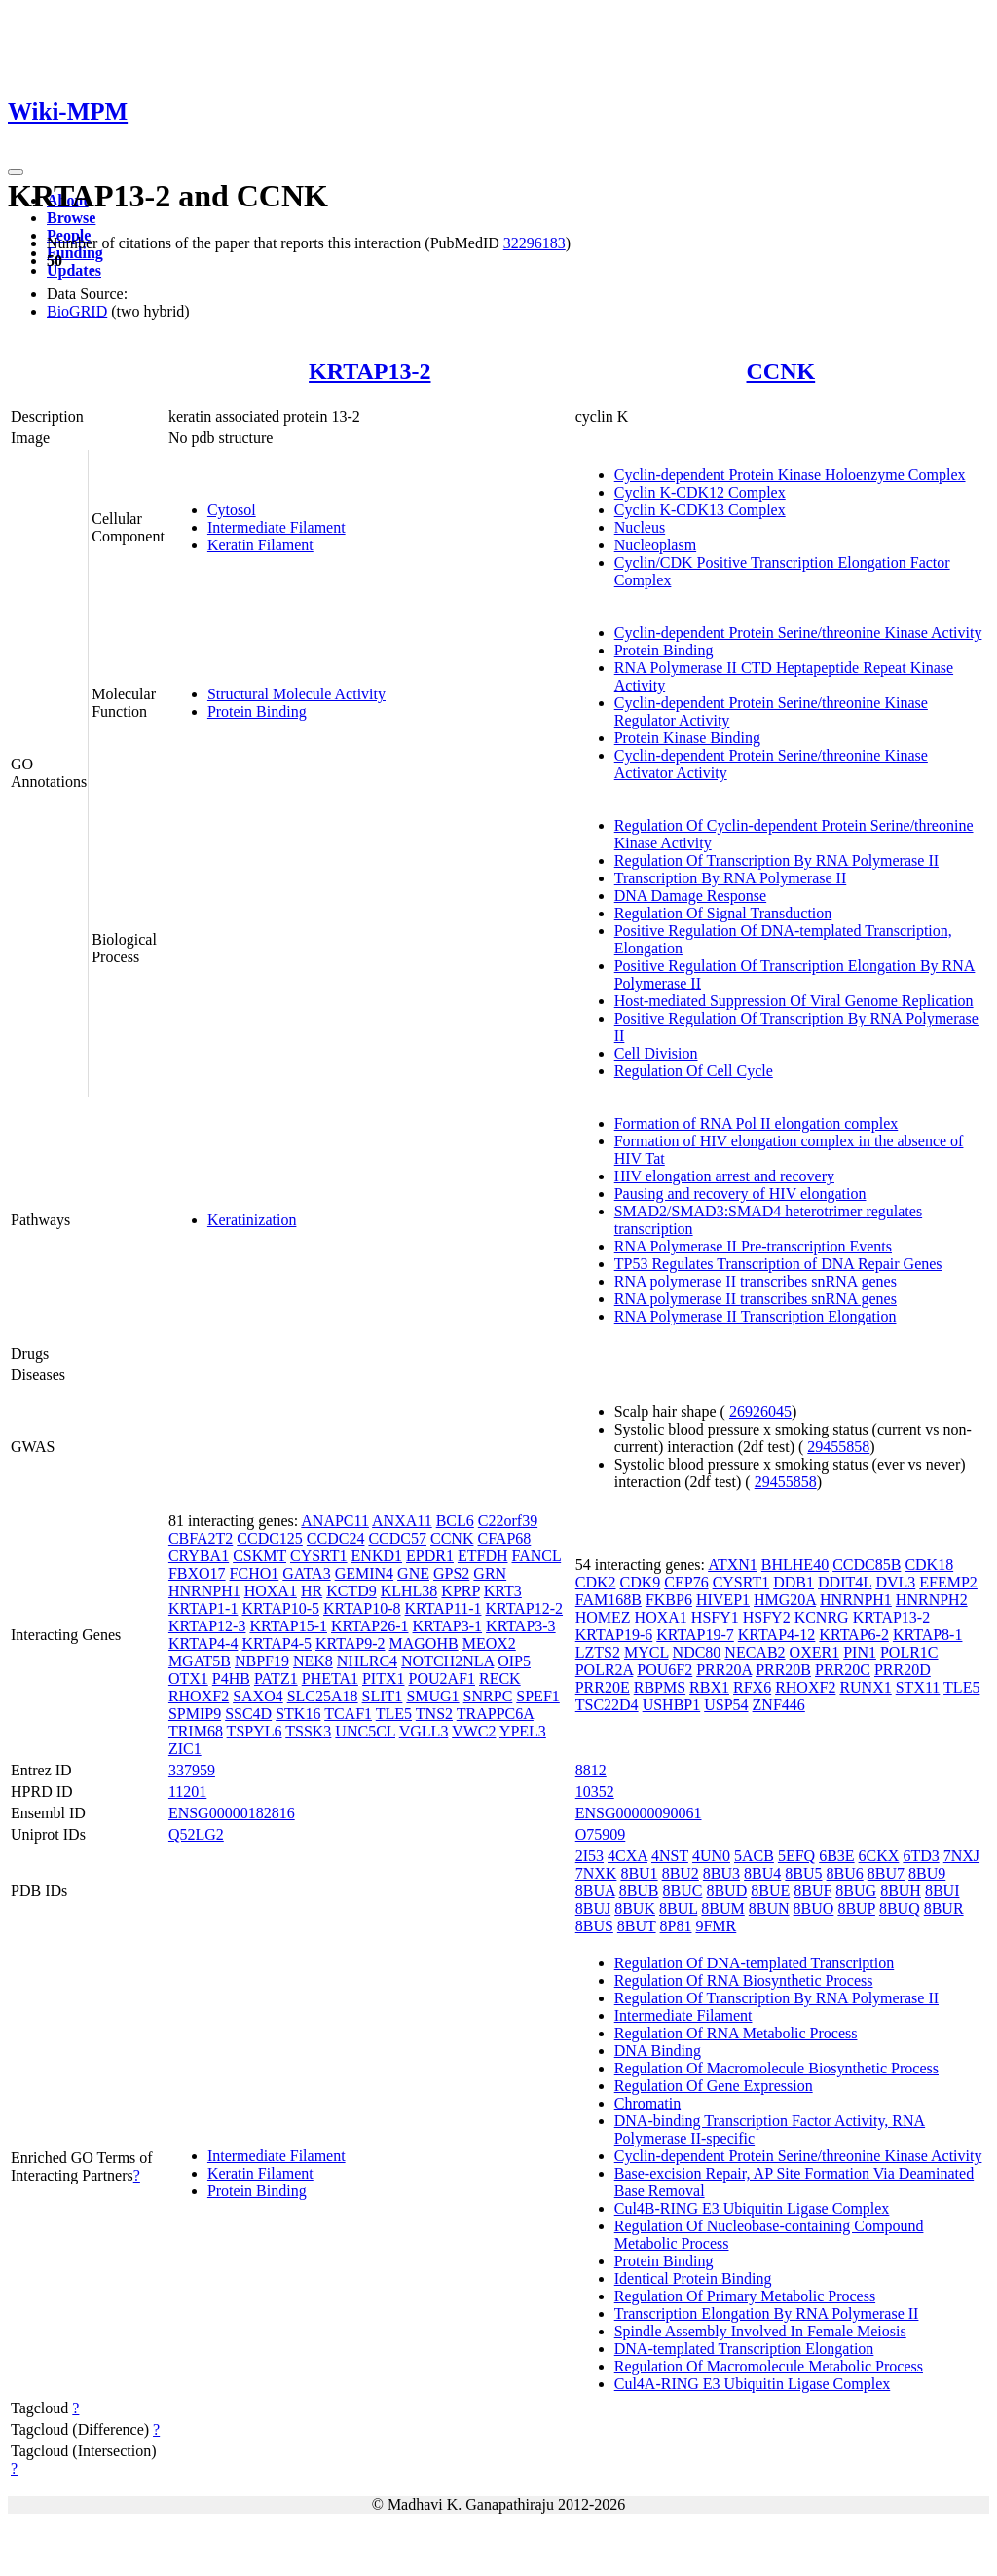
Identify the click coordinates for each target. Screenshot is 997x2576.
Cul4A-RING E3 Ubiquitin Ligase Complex (752, 2383)
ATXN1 (732, 1564)
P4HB (231, 1678)
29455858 (838, 1446)
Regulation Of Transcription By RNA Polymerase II (776, 860)
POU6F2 (664, 1669)
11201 (187, 1791)
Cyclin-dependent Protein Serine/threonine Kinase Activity (798, 632)
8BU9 (926, 1873)
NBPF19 (262, 1661)
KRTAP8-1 (928, 1634)
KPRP (460, 1591)
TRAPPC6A (495, 1713)
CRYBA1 (198, 1556)
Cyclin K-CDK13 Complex (700, 510)
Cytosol (231, 510)
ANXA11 (402, 1520)
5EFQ (796, 1856)
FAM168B (608, 1599)
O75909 (600, 1834)
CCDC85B (866, 1564)
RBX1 (709, 1687)
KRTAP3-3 (521, 1626)
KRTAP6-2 (854, 1634)
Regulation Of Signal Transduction (723, 913)
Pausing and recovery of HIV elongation (740, 1193)
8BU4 (762, 1873)
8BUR (944, 1908)
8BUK (634, 1908)
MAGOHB (424, 1643)
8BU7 (886, 1873)
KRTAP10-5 (280, 1608)
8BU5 (803, 1873)
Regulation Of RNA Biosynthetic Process (743, 1980)
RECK (500, 1678)
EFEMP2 (948, 1582)
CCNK (781, 371)
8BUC (683, 1891)
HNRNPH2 (932, 1599)
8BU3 (721, 1873)
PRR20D (902, 1669)
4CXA (627, 1856)
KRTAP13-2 (369, 371)
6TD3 (921, 1856)
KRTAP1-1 (203, 1608)
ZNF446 (779, 1705)
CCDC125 (270, 1538)
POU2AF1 (442, 1678)
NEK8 (313, 1661)
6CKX (879, 1856)
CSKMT (259, 1556)
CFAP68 (504, 1538)
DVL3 (895, 1582)
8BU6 (845, 1873)
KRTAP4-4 (203, 1643)
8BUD (726, 1891)
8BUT (636, 1926)
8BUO (814, 1908)
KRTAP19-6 (614, 1634)
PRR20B (783, 1669)
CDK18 (929, 1564)
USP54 (726, 1705)
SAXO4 (258, 1696)
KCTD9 (351, 1591)
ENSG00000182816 (231, 1813)
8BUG (855, 1891)
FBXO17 (197, 1573)
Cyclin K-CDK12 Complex (700, 492)
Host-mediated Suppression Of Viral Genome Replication (794, 1000)
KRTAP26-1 (370, 1626)
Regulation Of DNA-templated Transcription (754, 1963)
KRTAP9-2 (350, 1643)
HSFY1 (715, 1617)
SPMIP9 (194, 1713)
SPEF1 (537, 1696)
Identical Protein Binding (693, 2278)
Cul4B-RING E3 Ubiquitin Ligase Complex (752, 2208)
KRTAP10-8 (362, 1608)
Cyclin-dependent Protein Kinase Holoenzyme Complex (790, 475)
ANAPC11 (335, 1520)
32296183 (534, 243)
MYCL (646, 1652)
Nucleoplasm (655, 545)
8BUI (942, 1891)
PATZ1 (276, 1678)
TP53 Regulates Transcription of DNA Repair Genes (778, 1263)
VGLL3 (424, 1731)
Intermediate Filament (276, 527)
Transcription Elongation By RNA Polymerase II (766, 2313)
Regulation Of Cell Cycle (693, 1071)
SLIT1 (382, 1696)
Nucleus (639, 527)
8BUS (594, 1926)
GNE (413, 1573)
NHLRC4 (367, 1661)
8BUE (770, 1891)
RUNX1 (865, 1687)
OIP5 (514, 1661)
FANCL (537, 1556)
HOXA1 (270, 1591)
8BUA (595, 1891)
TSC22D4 (607, 1705)
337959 (191, 1770)
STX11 (918, 1687)
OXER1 (815, 1652)
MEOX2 (489, 1643)
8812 (591, 1770)
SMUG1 (432, 1696)
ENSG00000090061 (638, 1813)
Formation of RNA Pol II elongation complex (756, 1123)
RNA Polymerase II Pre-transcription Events (753, 1246)
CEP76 (686, 1582)
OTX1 (188, 1678)
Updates (74, 270)
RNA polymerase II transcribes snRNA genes (755, 1281)
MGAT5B (199, 1661)
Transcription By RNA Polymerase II (730, 878)
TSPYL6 (254, 1731)
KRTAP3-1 (448, 1626)
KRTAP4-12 (777, 1634)
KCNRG (821, 1617)
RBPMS (659, 1687)
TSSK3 (308, 1731)
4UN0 (711, 1856)
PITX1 (383, 1678)
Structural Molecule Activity (296, 694)
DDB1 (793, 1582)
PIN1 (859, 1652)
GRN (489, 1573)
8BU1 (638, 1873)
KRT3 (503, 1591)
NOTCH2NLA (447, 1661)
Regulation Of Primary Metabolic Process (744, 2296)
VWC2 (474, 1731)
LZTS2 (597, 1652)
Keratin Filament (260, 545)
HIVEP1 (723, 1599)
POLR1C (909, 1652)
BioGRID (77, 311)
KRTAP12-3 (207, 1626)
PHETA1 (330, 1678)
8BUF (812, 1891)
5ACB (754, 1856)
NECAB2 (754, 1652)
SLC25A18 (322, 1696)
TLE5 (394, 1713)
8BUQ (899, 1908)
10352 (594, 1791)
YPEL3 (522, 1731)
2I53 (589, 1856)
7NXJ (961, 1856)
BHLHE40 (795, 1564)
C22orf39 (507, 1520)
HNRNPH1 (204, 1591)
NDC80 (697, 1652)
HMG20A (785, 1599)
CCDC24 (336, 1538)
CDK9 (640, 1582)
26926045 (760, 1411)
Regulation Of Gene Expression (713, 2085)
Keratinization (252, 1220)
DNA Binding (657, 2050)
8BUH (900, 1891)
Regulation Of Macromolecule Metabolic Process (768, 2366)
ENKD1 (376, 1556)
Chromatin (647, 2103)
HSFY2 (767, 1617)
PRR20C (842, 1669)
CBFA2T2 (200, 1538)
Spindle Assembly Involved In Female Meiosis (760, 2331)
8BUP (856, 1908)
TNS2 (434, 1713)
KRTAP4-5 (276, 1643)
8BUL (678, 1908)
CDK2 (595, 1582)
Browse (71, 217)
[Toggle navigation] (15, 172)
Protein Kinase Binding (687, 737)
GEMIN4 (364, 1573)
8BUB (639, 1891)
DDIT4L (844, 1582)
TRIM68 (195, 1731)
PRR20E (602, 1687)
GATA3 (306, 1573)
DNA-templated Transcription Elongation (744, 2348)
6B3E (836, 1856)
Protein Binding (257, 711)
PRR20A (724, 1669)
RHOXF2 (198, 1696)
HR (311, 1591)
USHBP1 (672, 1705)
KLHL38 (409, 1591)
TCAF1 (348, 1713)
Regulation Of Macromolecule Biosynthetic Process (776, 2068)
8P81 (676, 1926)
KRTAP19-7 (695, 1634)
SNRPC (488, 1696)
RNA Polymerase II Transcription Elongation (755, 1316)
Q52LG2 (196, 1834)
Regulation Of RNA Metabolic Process (736, 2033)
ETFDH (483, 1556)
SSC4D (248, 1713)
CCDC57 (397, 1538)
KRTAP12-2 (524, 1608)
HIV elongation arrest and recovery (724, 1176)
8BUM (722, 1908)
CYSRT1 (319, 1556)
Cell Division (656, 1053)
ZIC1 (185, 1748)
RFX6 (752, 1687)
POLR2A (604, 1669)
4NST (669, 1856)
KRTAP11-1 (443, 1608)
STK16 (298, 1713)
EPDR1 (430, 1556)
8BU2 (680, 1873)
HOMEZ (603, 1617)
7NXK (596, 1873)
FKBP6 (669, 1599)
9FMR (715, 1926)
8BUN (769, 1908)
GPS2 (451, 1573)
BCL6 (455, 1520)
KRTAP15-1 (288, 1626)
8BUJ (592, 1908)
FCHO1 (254, 1573)
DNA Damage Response (690, 895)
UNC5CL (365, 1731)
